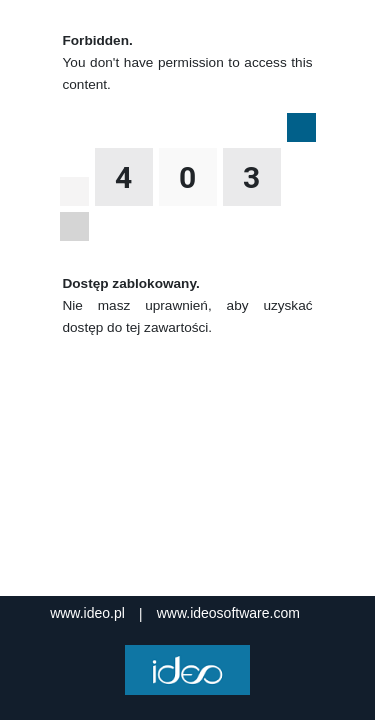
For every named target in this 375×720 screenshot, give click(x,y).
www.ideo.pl (87, 613)
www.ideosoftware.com (228, 613)
